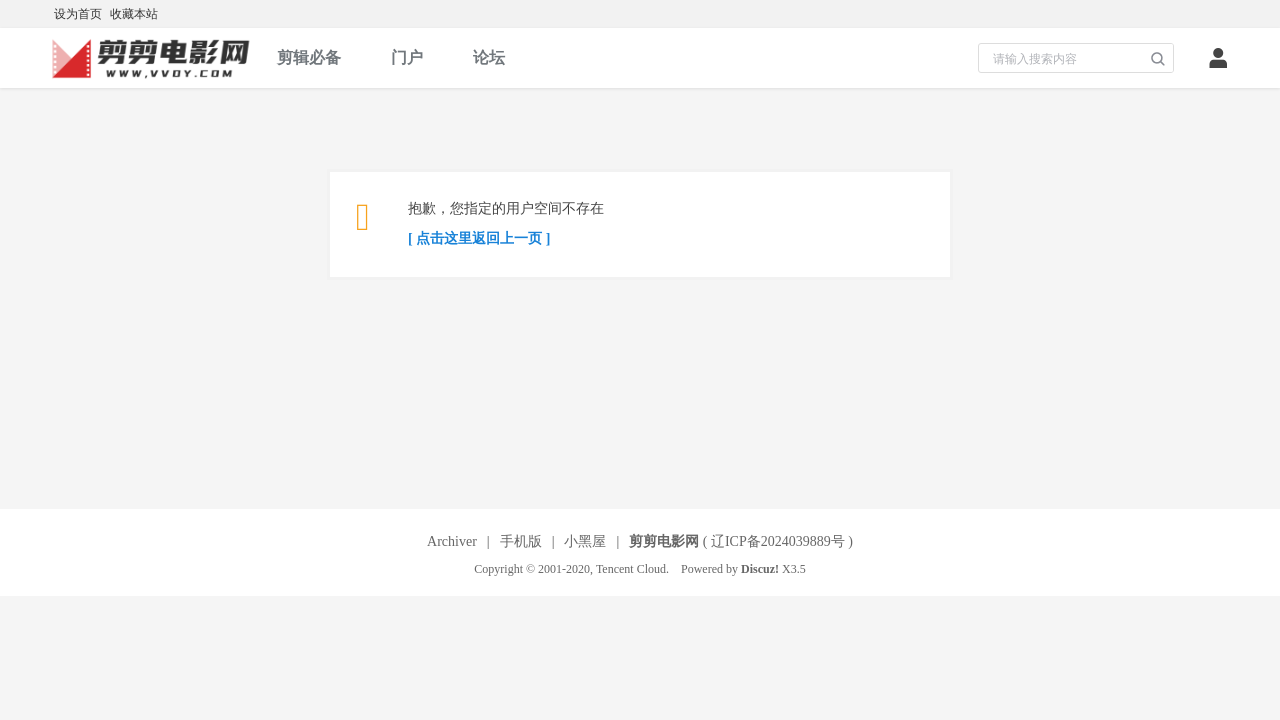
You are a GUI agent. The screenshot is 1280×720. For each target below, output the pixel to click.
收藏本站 (134, 14)
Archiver (452, 541)
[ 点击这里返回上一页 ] (479, 238)
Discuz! (760, 569)
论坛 (489, 57)
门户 (407, 57)
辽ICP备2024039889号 (778, 541)
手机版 (521, 541)
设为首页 (78, 14)
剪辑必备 (309, 57)
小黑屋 (585, 541)
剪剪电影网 (664, 541)
